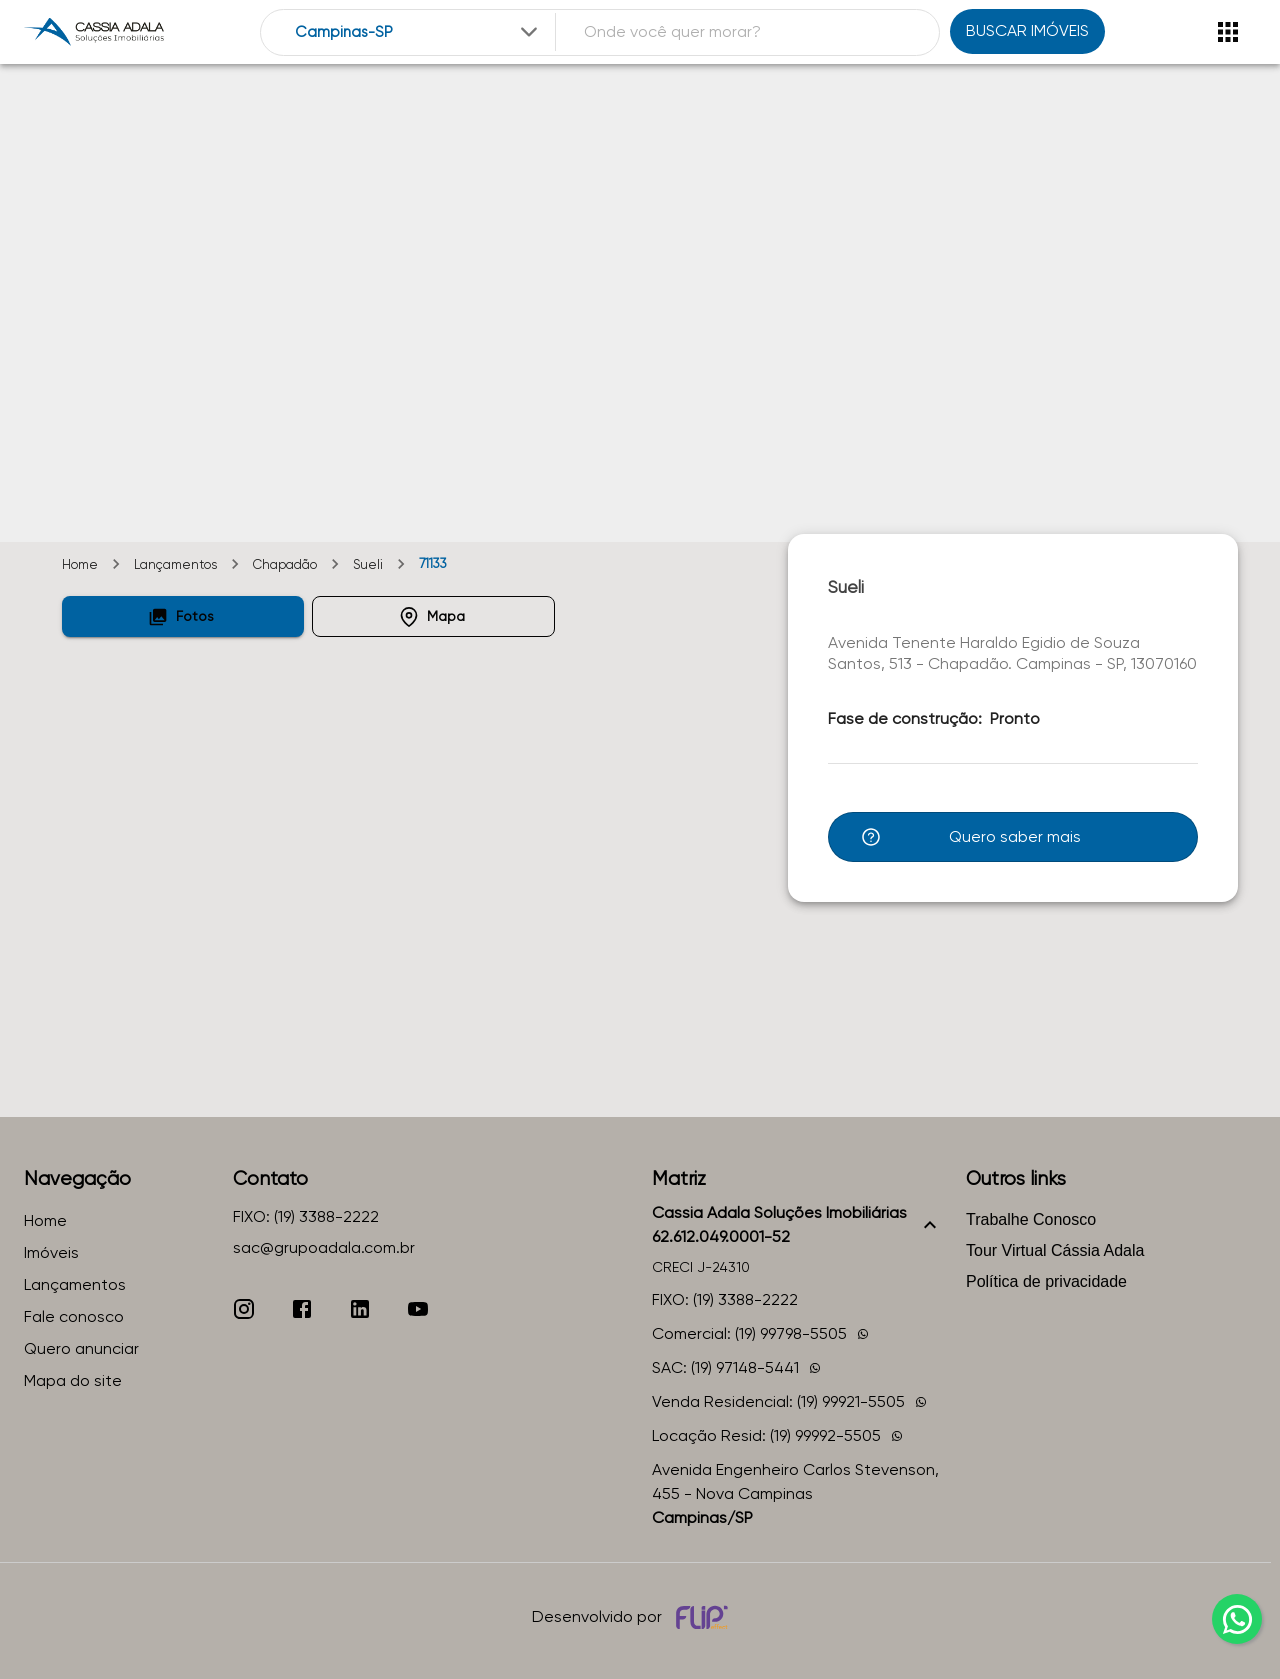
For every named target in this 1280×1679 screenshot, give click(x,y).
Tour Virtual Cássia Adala (1055, 1250)
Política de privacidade (1046, 1281)
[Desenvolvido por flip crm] (705, 1617)
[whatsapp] (1237, 1619)
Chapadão (285, 564)
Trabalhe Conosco (1031, 1219)
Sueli (368, 564)
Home (80, 564)
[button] (183, 616)
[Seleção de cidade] (418, 32)
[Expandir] (529, 32)
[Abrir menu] (1228, 32)
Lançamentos (175, 564)
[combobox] (418, 32)
